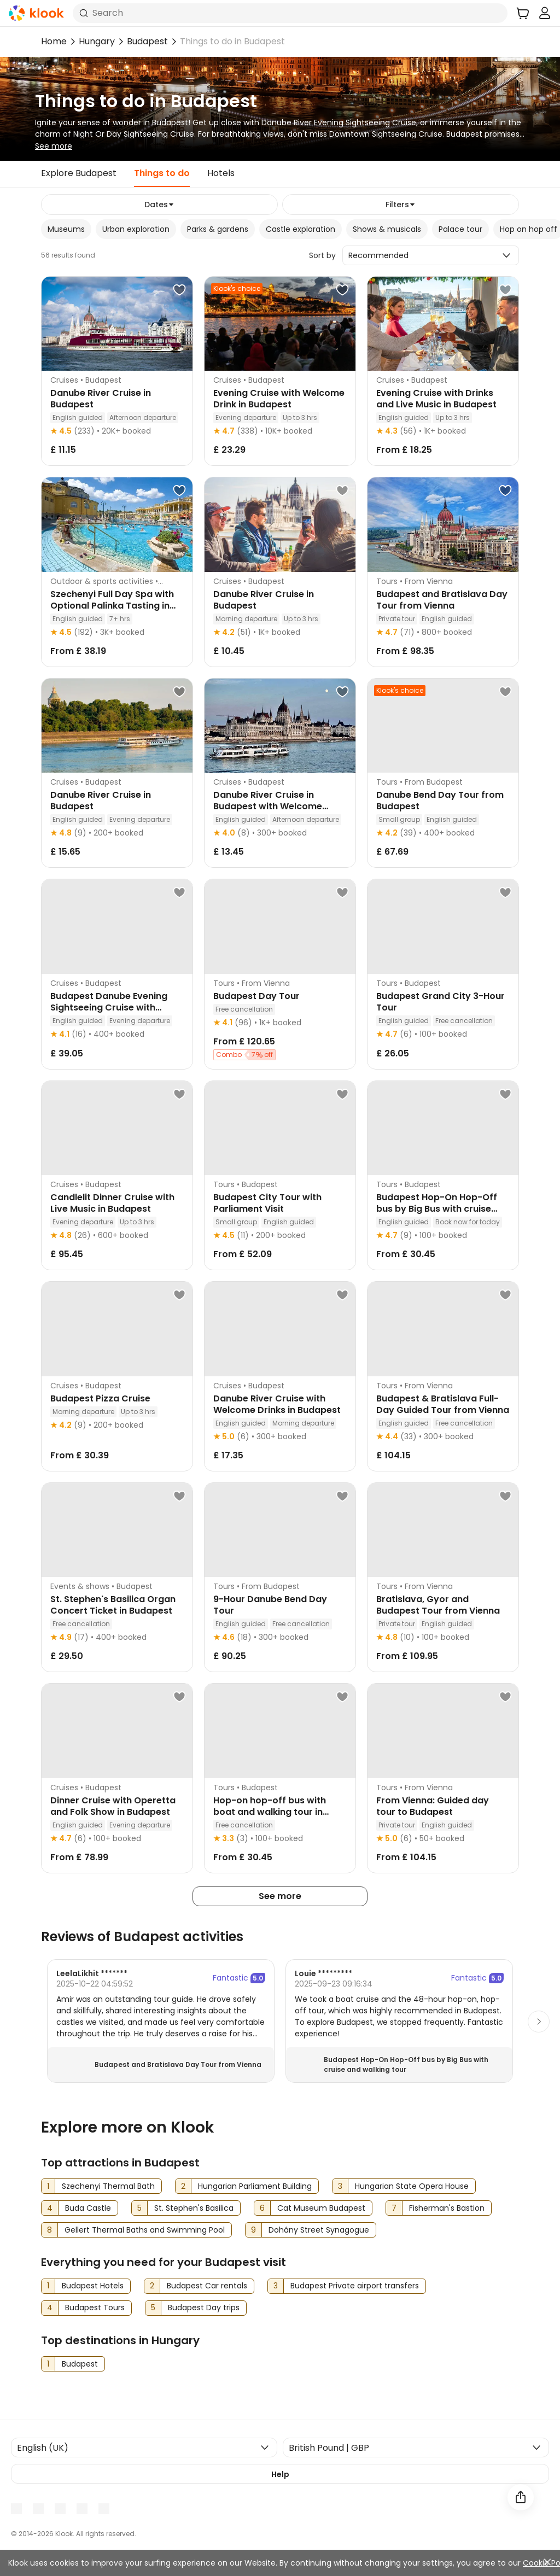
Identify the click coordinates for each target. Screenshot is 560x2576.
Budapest (147, 41)
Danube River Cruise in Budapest (100, 399)
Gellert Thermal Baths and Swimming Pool (145, 2229)
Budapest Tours (95, 2307)
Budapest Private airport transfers (354, 2285)
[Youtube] (38, 2508)
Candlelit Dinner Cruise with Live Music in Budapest (112, 1203)
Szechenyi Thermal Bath (108, 2186)
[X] (82, 2508)
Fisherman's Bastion (447, 2208)
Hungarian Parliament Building (255, 2186)
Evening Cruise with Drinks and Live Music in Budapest (436, 399)
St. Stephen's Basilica (194, 2208)
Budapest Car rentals (207, 2285)
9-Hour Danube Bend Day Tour (270, 1605)
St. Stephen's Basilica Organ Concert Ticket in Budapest (113, 1605)
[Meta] (16, 2508)
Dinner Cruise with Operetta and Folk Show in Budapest (113, 1806)
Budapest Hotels (93, 2285)
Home (54, 41)
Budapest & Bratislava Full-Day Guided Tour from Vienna (442, 1404)
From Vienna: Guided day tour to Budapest (432, 1806)
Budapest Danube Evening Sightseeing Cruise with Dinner (108, 1007)
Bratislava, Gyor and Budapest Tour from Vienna (438, 1605)
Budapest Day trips (204, 2307)
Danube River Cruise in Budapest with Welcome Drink (267, 806)
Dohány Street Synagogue (319, 2229)
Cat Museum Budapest (321, 2208)
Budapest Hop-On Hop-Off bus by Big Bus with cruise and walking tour (436, 1208)
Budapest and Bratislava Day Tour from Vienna (442, 600)
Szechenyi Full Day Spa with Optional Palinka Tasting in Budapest (112, 605)
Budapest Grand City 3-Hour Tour (440, 1002)
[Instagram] (60, 2508)
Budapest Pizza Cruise (100, 1398)
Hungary (97, 41)
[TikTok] (103, 2508)
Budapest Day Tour (256, 996)
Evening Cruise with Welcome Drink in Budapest (279, 399)
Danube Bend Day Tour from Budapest (440, 800)
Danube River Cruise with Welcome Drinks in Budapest (277, 1404)
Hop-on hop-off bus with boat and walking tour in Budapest (269, 1812)
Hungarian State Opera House (412, 2186)
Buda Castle (88, 2208)
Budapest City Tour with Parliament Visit (267, 1203)
